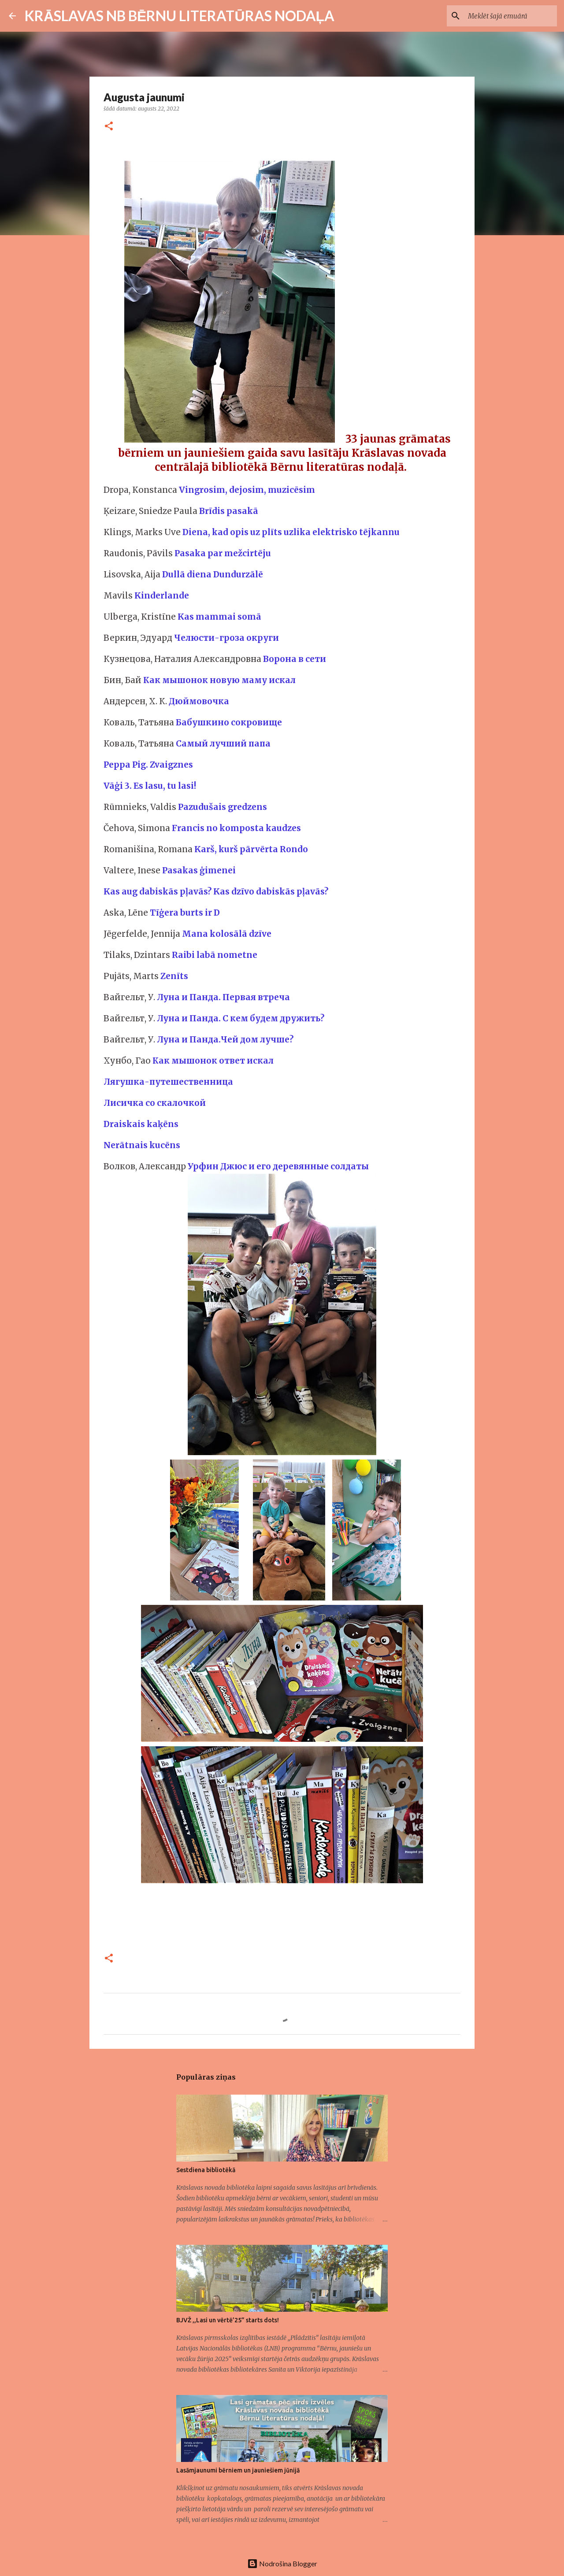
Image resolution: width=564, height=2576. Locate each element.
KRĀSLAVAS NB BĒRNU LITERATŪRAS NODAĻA (179, 15)
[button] (109, 127)
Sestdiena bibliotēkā (205, 2169)
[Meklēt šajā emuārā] (510, 15)
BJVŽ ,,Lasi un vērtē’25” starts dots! (227, 2320)
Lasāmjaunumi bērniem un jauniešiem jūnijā (238, 2470)
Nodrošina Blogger (282, 2563)
